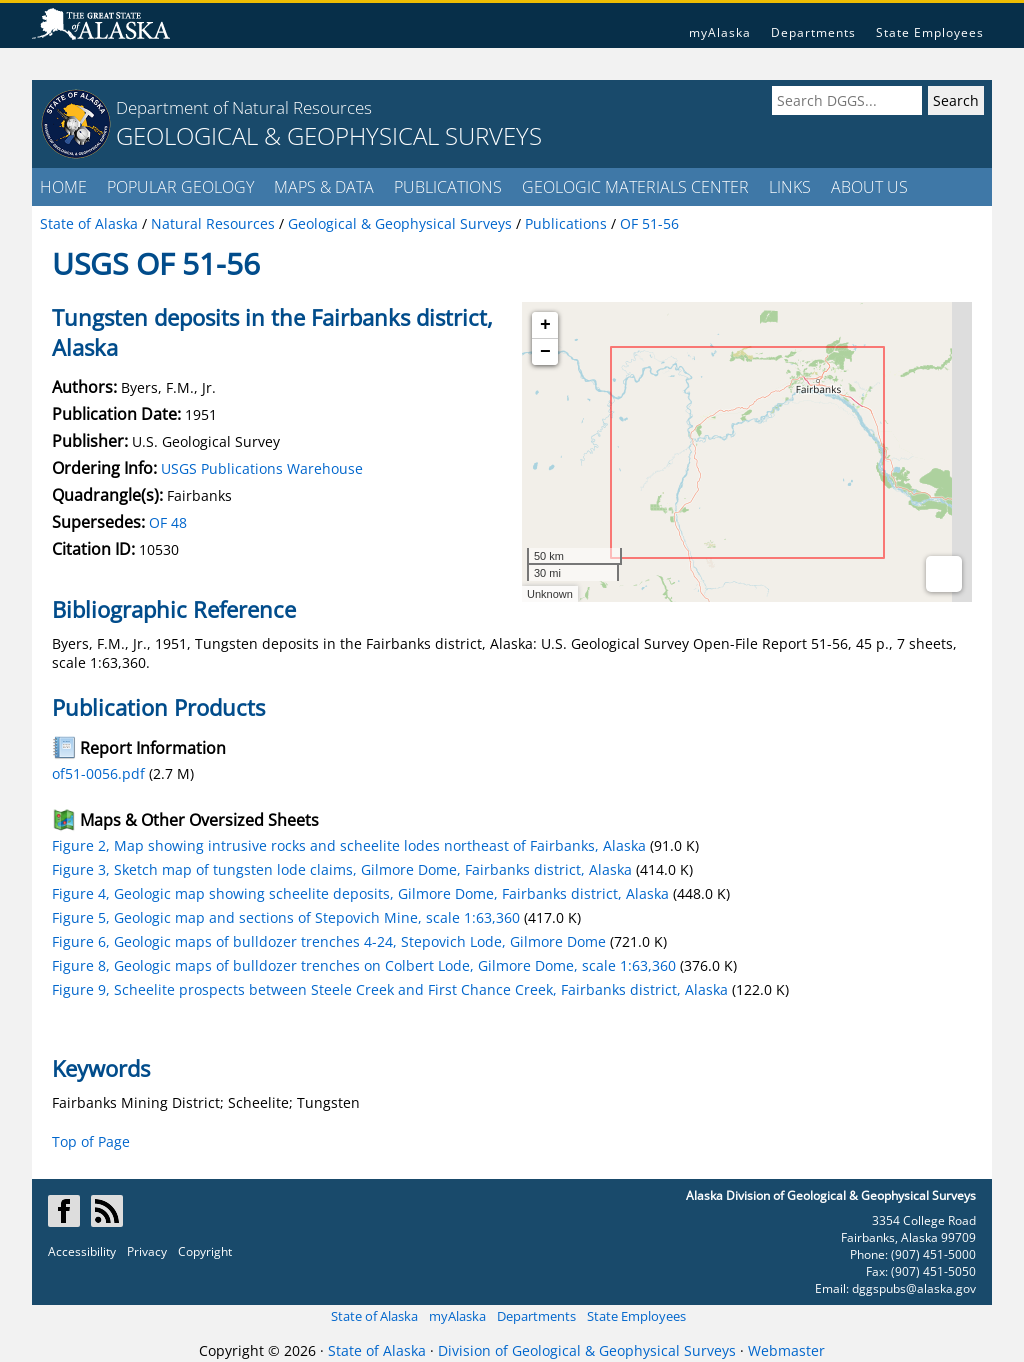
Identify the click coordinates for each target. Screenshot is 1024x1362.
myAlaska (720, 32)
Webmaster (786, 1350)
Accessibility (82, 1251)
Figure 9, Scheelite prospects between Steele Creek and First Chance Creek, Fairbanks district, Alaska (390, 989)
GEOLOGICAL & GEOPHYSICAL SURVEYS (329, 135)
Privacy (147, 1251)
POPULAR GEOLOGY (180, 187)
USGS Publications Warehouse (262, 468)
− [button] (545, 352)
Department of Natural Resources (244, 107)
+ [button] (545, 325)
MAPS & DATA (324, 187)
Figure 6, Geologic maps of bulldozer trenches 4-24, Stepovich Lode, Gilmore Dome (329, 941)
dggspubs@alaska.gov (914, 1288)
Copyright (205, 1251)
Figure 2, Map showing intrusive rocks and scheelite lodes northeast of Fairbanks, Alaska (349, 845)
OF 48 (168, 522)
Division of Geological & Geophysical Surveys (587, 1350)
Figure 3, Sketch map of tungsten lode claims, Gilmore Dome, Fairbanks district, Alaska (342, 869)
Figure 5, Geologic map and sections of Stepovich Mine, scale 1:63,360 (286, 917)
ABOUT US (869, 187)
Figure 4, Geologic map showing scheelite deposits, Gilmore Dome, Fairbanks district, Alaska (360, 893)
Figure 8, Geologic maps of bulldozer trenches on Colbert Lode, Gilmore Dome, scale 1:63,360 (364, 965)
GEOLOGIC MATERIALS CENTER (635, 187)
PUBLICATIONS (448, 187)
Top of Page (91, 1141)
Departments (813, 32)
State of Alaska (374, 1316)
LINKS (790, 187)
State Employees (930, 32)
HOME (63, 187)
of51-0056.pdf (98, 773)
